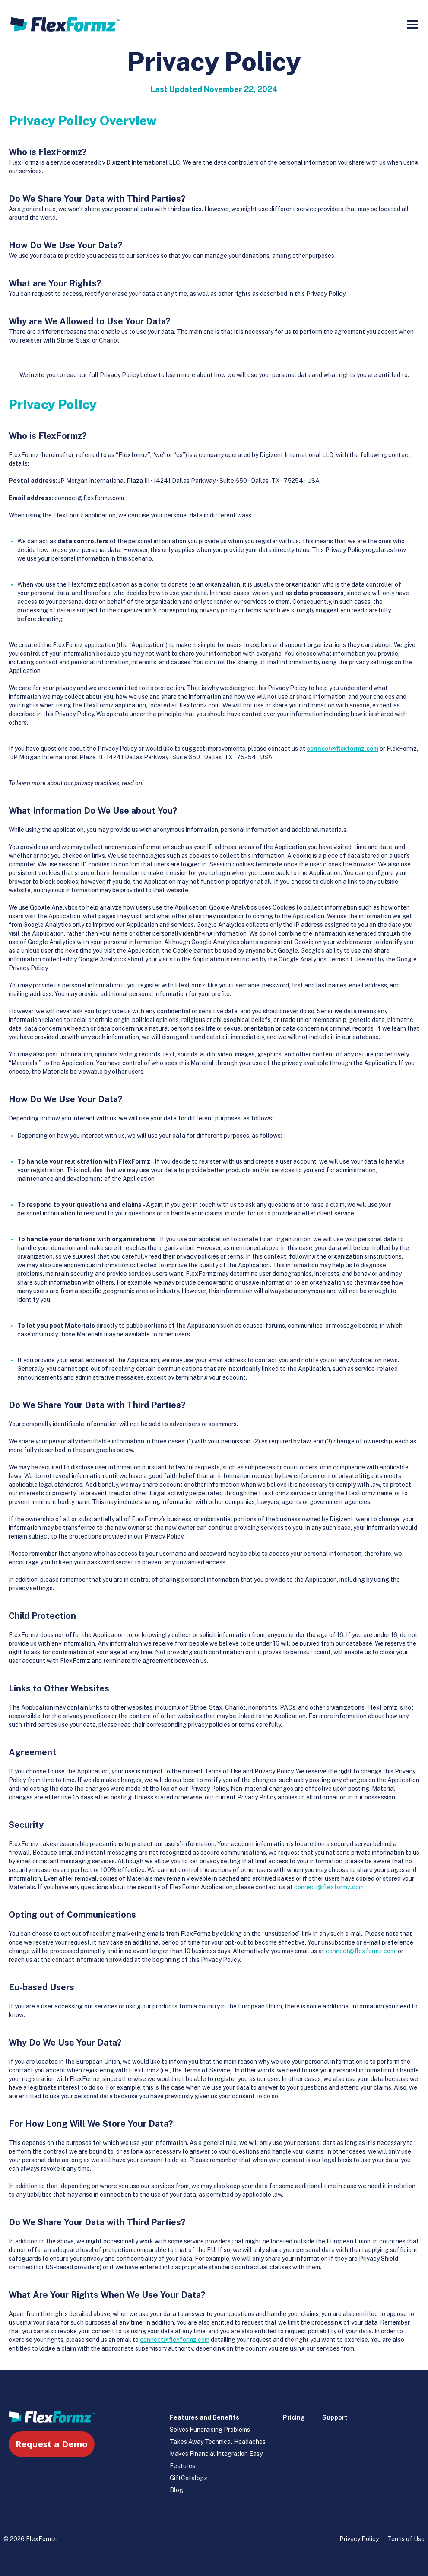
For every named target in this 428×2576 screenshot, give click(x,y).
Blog (176, 2490)
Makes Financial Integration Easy (216, 2453)
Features (182, 2465)
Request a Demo (52, 2444)
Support (335, 2417)
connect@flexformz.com (342, 748)
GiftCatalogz (188, 2477)
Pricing (294, 2417)
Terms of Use (406, 2538)
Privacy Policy (359, 2538)
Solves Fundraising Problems (210, 2429)
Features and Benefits (204, 2417)
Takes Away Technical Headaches (218, 2441)
